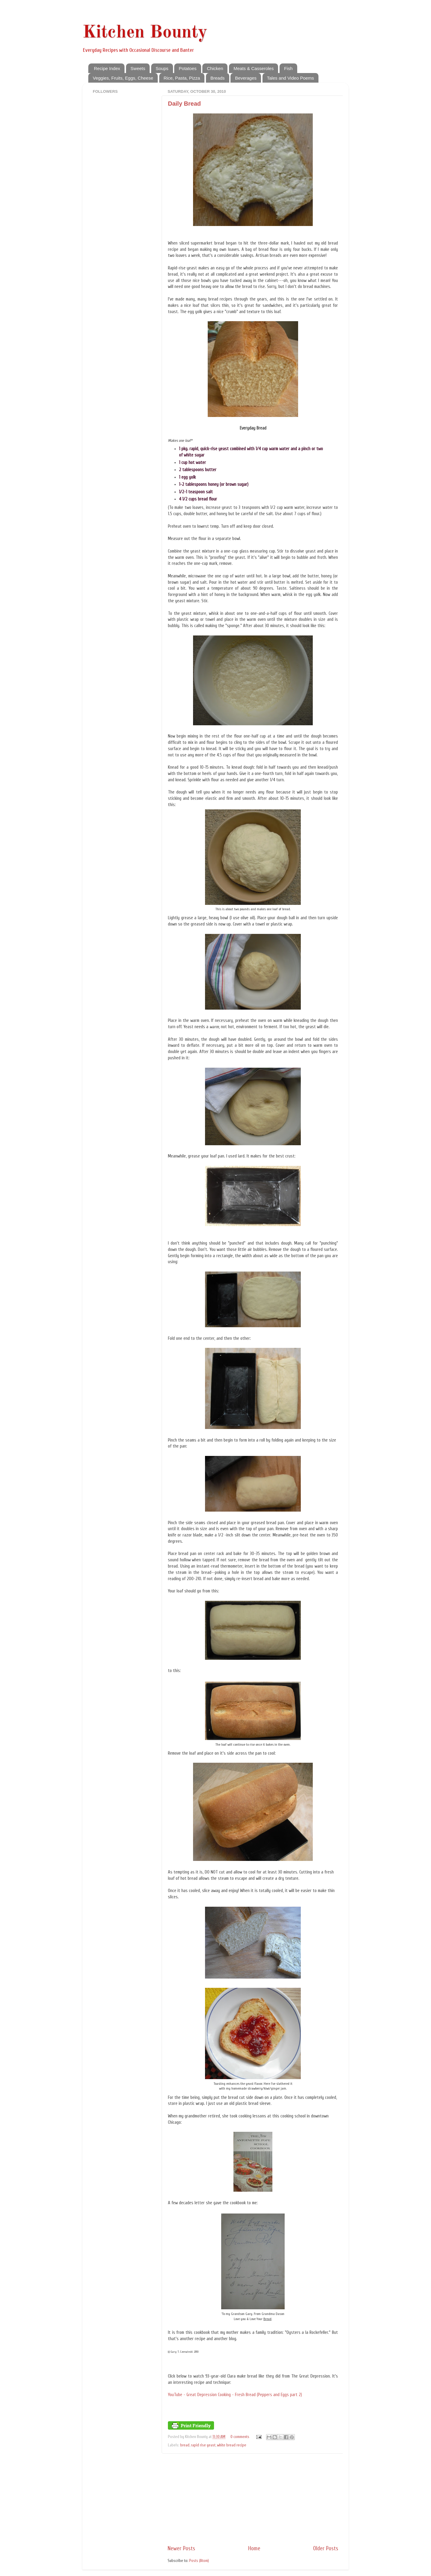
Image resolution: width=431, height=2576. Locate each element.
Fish (288, 68)
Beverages (246, 78)
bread (184, 2445)
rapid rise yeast (203, 2445)
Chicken (215, 68)
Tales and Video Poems (290, 78)
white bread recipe (231, 2445)
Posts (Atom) (199, 2560)
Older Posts (325, 2548)
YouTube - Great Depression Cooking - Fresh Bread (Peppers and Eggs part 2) (235, 2394)
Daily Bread (184, 103)
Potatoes (187, 68)
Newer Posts (181, 2548)
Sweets (137, 68)
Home (254, 2548)
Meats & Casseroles (253, 68)
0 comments (239, 2436)
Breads (217, 78)
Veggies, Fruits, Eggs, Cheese (123, 78)
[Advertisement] (253, 2499)
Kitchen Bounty (144, 33)
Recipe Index (107, 68)
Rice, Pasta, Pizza (182, 78)
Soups (162, 68)
